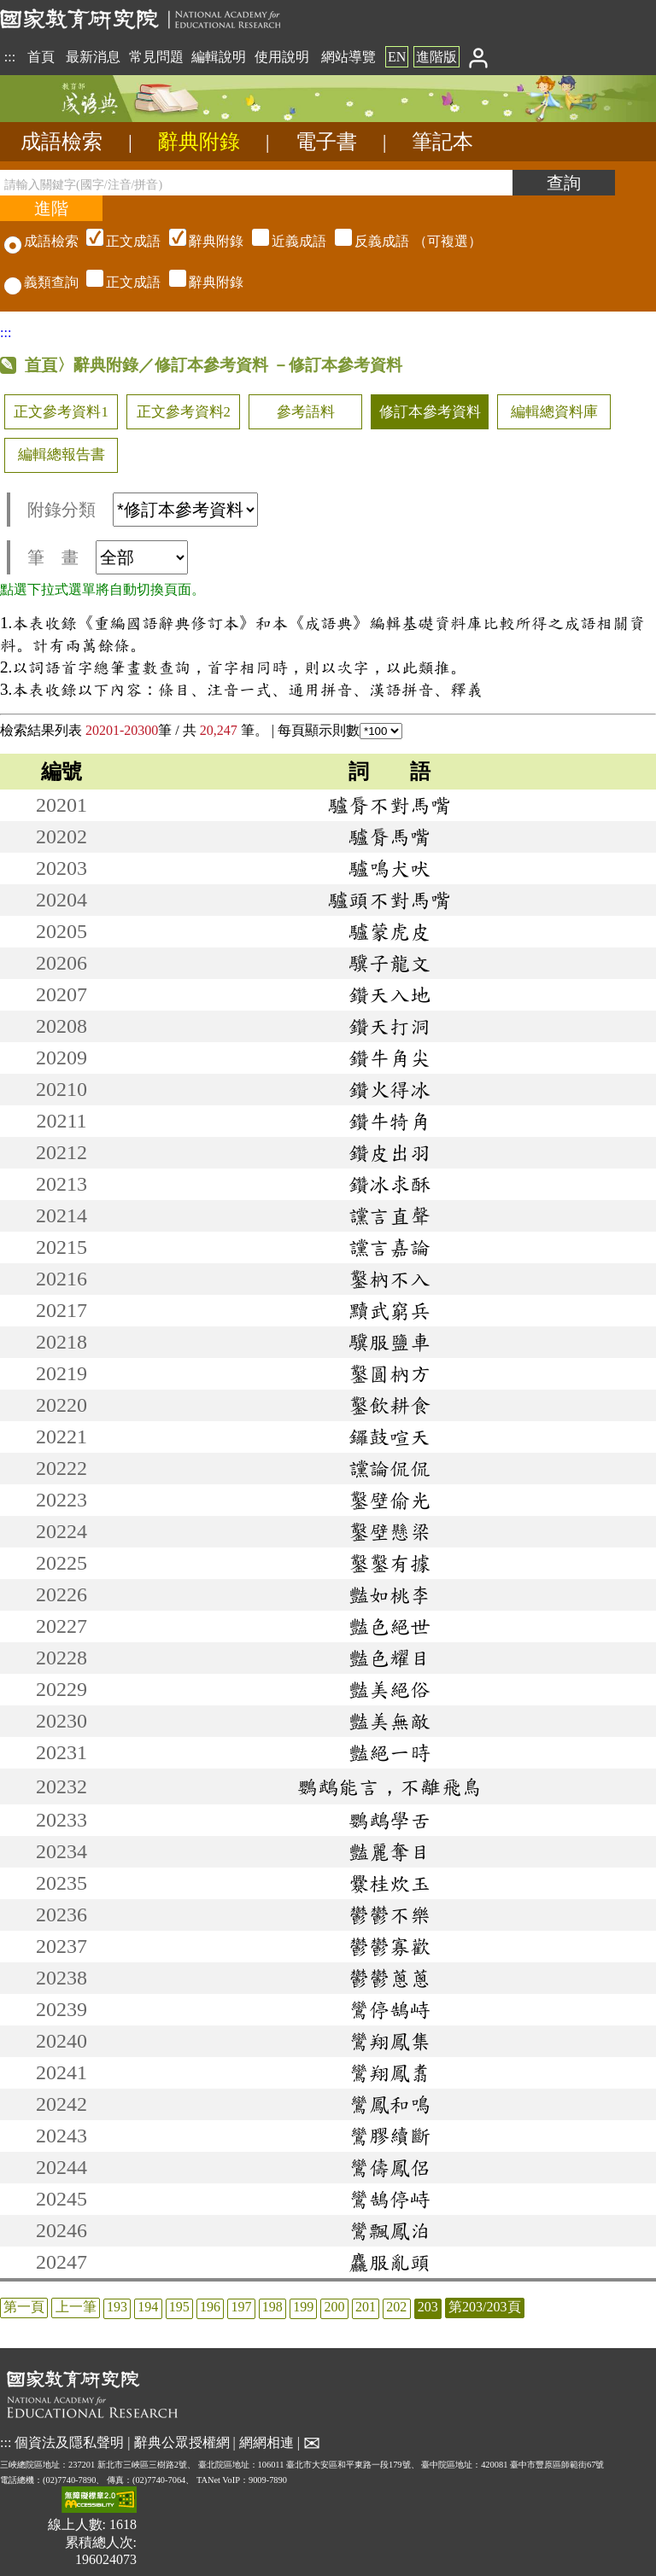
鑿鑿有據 (389, 1563)
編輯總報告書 (61, 454)
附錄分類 (142, 509)
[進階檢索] (51, 208)
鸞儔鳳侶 (389, 2167)
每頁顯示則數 (340, 730)
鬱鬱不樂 (389, 1914)
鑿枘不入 (389, 1279)
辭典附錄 (199, 142)
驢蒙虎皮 (389, 931)
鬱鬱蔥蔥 (389, 1978)
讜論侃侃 (389, 1468)
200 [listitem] (335, 2306)
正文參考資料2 (184, 412)
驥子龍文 (389, 963)
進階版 (436, 57)
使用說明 (282, 57)
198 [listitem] (272, 2306)
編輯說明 (218, 57)
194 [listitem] (148, 2306)
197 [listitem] (241, 2306)
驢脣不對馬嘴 (389, 805)
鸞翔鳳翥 (389, 2072)
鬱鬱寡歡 (389, 1946)
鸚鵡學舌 (389, 1820)
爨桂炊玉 (389, 1883)
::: (9, 57)
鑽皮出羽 (389, 1152)
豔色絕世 (389, 1626)
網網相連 (266, 2441)
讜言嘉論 (389, 1247)
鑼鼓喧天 (389, 1436)
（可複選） (282, 241)
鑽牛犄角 (389, 1121)
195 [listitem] (179, 2306)
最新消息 (93, 57)
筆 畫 (107, 557)
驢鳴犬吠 (389, 868)
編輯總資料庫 (554, 412)
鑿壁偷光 (389, 1500)
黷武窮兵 (389, 1310)
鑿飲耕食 (389, 1405)
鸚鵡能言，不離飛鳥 (389, 1786)
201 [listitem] (365, 2306)
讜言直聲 (389, 1215)
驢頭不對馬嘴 (389, 900)
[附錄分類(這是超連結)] (185, 509)
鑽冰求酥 (389, 1184)
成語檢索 (61, 142)
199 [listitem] (303, 2306)
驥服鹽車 (389, 1342)
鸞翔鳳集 (389, 2041)
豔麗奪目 (389, 1851)
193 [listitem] (117, 2306)
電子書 (326, 142)
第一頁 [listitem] (23, 2306)
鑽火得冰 (389, 1089)
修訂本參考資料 (430, 412)
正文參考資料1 (61, 412)
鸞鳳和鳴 (389, 2104)
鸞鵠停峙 (389, 2199)
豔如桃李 (389, 1594)
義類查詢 (41, 282)
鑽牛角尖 (389, 1057)
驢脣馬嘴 (389, 836)
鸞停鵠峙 (389, 2009)
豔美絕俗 (389, 1689)
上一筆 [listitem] (76, 2306)
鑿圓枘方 (389, 1373)
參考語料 (306, 412)
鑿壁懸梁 (389, 1531)
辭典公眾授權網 (182, 2441)
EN (397, 57)
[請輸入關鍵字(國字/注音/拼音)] (256, 182)
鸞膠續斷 (389, 2135)
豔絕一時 (389, 1752)
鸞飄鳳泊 (389, 2230)
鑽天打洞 (389, 1026)
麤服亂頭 (389, 2262)
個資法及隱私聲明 (69, 2441)
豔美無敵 (389, 1721)
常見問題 (156, 57)
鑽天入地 (389, 994)
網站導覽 (348, 57)
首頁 (41, 57)
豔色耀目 (389, 1657)
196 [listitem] (210, 2306)
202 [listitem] (396, 2306)
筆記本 (442, 142)
